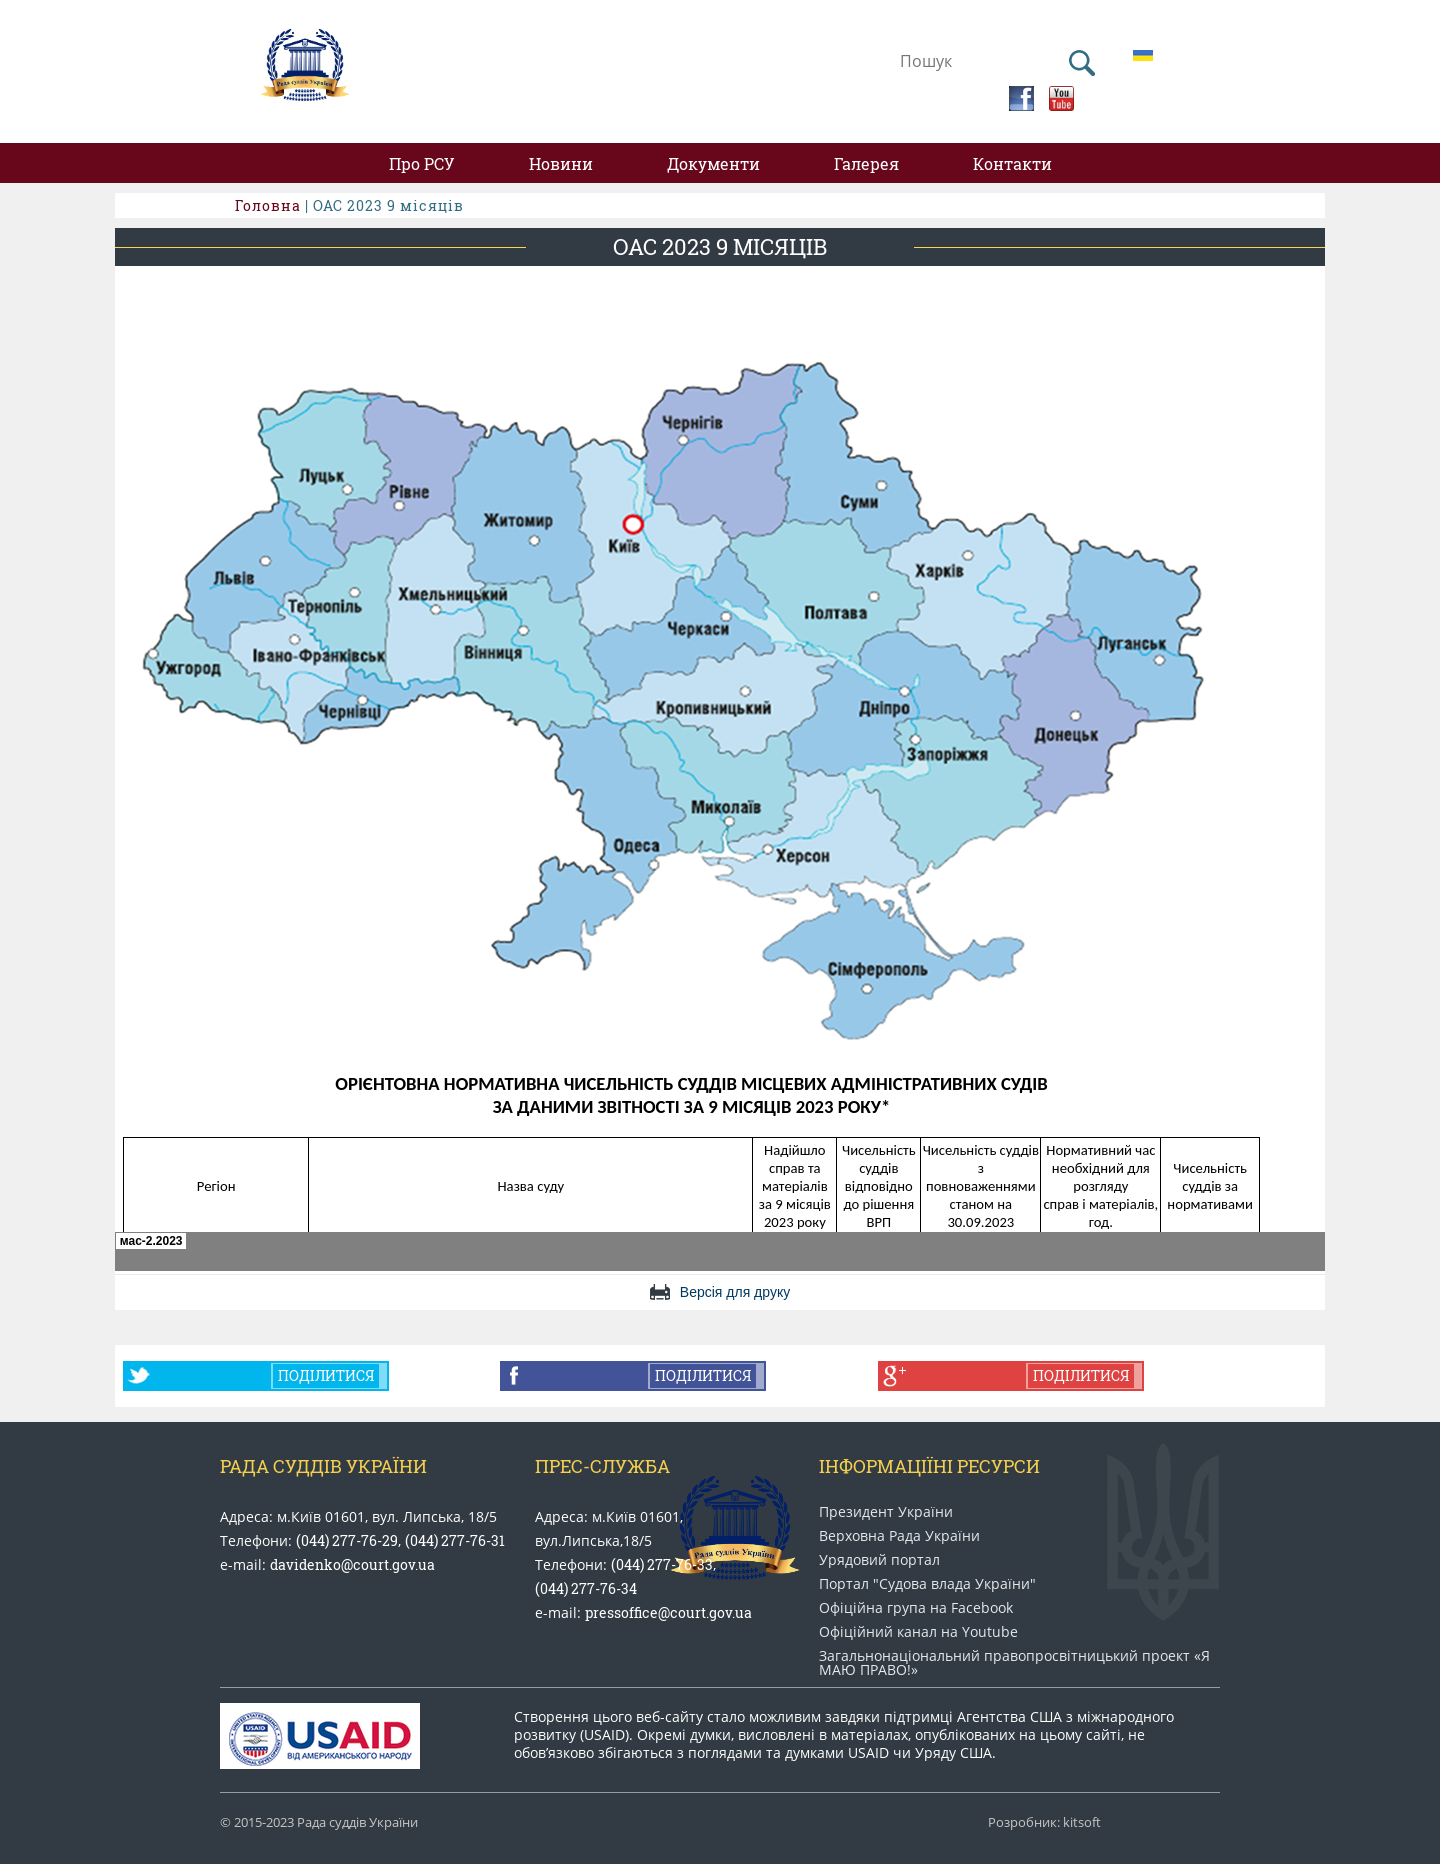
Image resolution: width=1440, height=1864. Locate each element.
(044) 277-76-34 (586, 1588)
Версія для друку (735, 1292)
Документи (713, 163)
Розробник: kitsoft (1044, 1822)
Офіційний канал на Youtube (918, 1632)
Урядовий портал (879, 1560)
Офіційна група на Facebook (916, 1608)
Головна (268, 205)
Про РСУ (422, 163)
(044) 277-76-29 (347, 1540)
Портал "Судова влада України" (927, 1584)
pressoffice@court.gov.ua (668, 1612)
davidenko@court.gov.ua (352, 1564)
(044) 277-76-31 (455, 1540)
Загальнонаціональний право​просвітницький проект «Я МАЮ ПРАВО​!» (1014, 1663)
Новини (561, 163)
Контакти (1012, 163)
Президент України (886, 1512)
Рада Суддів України (323, 1466)
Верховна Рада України (899, 1536)
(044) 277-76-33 (662, 1564)
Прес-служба (602, 1466)
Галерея (866, 163)
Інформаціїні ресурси (929, 1466)
